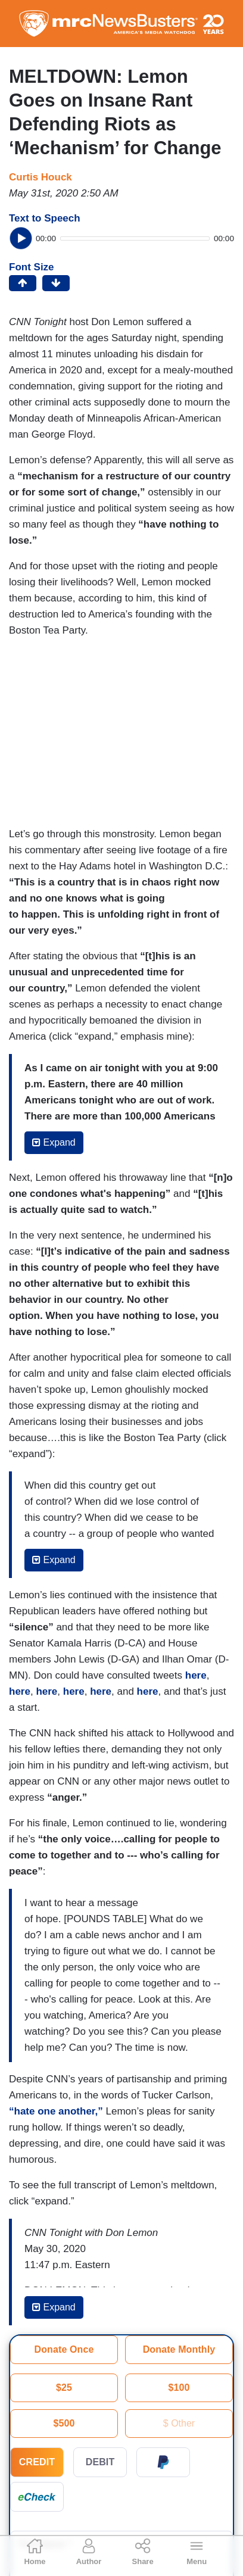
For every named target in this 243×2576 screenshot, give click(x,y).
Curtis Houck (40, 177)
